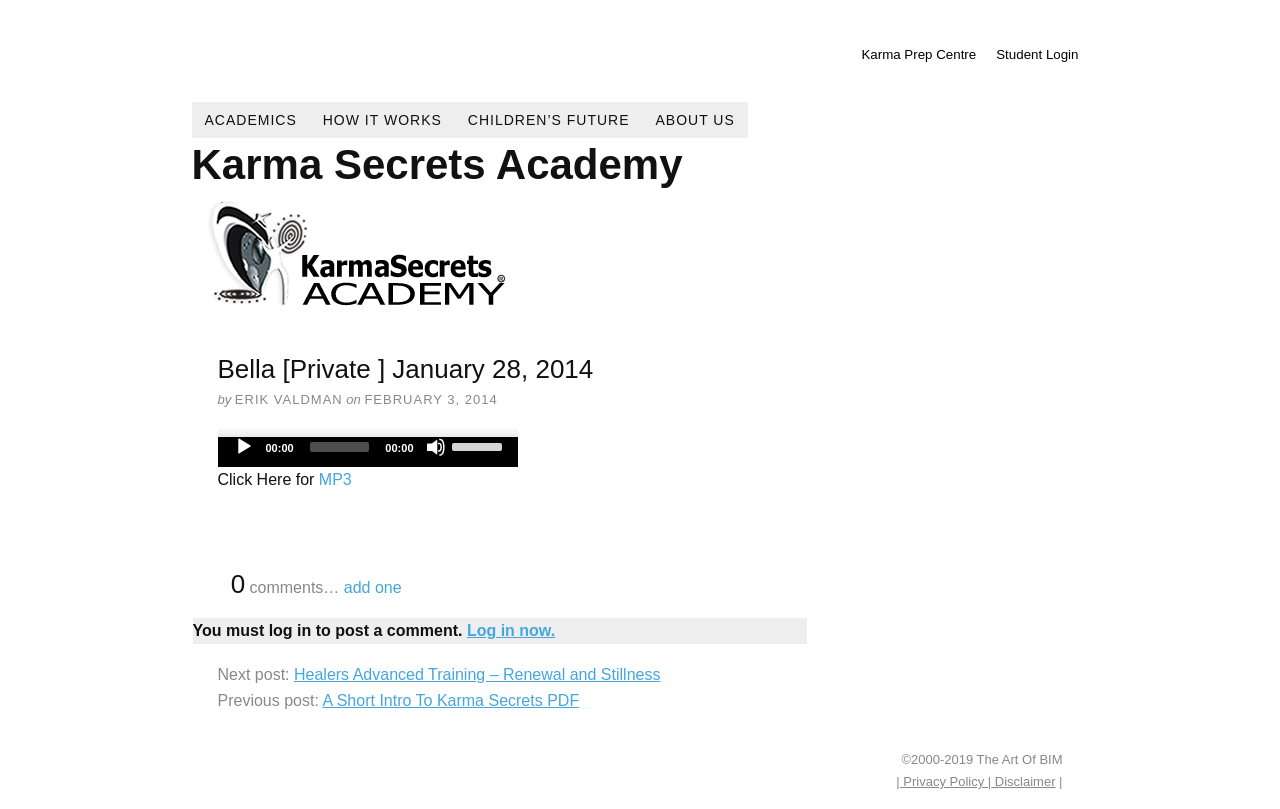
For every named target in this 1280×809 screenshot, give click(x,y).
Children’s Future (549, 120)
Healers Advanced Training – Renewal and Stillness (477, 674)
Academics (251, 120)
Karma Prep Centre (918, 54)
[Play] (244, 447)
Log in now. (511, 630)
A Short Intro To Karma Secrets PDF (450, 700)
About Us (695, 120)
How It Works (382, 120)
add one (373, 587)
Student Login (1037, 54)
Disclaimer (1023, 781)
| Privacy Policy (942, 781)
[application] (368, 452)
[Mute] (436, 447)
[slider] (340, 447)
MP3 (335, 479)
